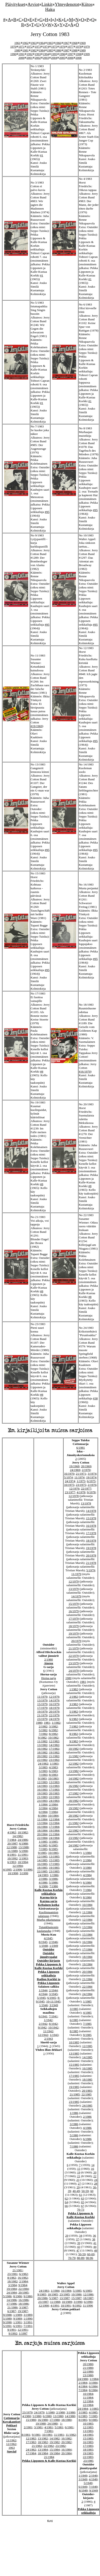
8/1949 (83, 2490)
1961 (17, 43)
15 (78, 2168)
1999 (87, 54)
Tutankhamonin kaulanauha (48, 1929)
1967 (66, 43)
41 (94, 2243)
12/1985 (42, 1856)
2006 (70, 57)
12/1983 (42, 1782)
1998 (79, 54)
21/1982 (54, 1756)
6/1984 (43, 1812)
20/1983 (54, 1793)
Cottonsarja (12, 2418)
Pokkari (11, 2425)
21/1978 (91, 1563)
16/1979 (54, 1704)
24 (95, 2180)
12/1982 (54, 1741)
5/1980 (36, 2416)
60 (91, 2191)
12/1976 (74, 1488)
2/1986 (43, 1878)
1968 (75, 43)
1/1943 (54, 2035)
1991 (21, 54)
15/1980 (31, 2420)
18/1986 (23, 2303)
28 (95, 2183)
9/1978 (91, 1492)
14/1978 (91, 1511)
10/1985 (53, 1852)
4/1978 (81, 1492)
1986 (58, 50)
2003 (46, 57)
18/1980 (66, 2420)
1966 (58, 43)
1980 (17, 50)
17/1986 (12, 2303)
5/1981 (59, 2427)
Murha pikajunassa (48, 1919)
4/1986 (43, 1882)
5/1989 (7, 2318)
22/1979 (54, 1715)
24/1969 (75, 1470)
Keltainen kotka (48, 1905)
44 (94, 2246)
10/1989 (67, 2302)
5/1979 (90, 1570)
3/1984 (43, 1808)
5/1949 (88, 2483)
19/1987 (22, 2311)
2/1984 (53, 1804)
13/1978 (86, 1503)
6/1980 (47, 2416)
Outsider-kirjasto (48, 1960)
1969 (83, 43)
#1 (41, 155)
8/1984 (42, 1815)
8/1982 (53, 1734)
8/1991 (11, 1854)
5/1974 (68, 1477)
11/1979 (42, 1696)
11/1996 (88, 2305)
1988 (75, 50)
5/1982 (43, 1730)
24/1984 (54, 1838)
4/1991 (54, 2305)
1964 (42, 43)
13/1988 (23, 1847)
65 (82, 2202)
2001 (30, 57)
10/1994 (22, 1862)
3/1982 (53, 1726)
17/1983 (54, 1789)
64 (66, 2202)
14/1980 (70, 2416)
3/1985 (53, 1841)
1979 (87, 46)
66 (66, 2206)
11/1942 (48, 2031)
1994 (46, 54)
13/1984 (42, 1823)
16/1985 (42, 1864)
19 (78, 2172)
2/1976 (92, 1485)
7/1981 (48, 2431)
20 (94, 2172)
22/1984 (42, 1838)
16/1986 (23, 2300)
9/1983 (42, 1778)
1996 (62, 54)
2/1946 (53, 1942)
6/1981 (80, 1447)
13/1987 (64, 2298)
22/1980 (88, 2371)
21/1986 (12, 2307)
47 (77, 2250)
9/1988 (7, 2315)
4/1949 (93, 2479)
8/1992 (76, 2305)
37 (77, 2239)
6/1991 (17, 2326)
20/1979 (54, 1711)
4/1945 (48, 1938)
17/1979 (42, 1708)
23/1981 (12, 2274)
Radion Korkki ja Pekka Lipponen (48, 1981)
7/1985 (43, 1849)
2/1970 (86, 1470)
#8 (41, 1071)
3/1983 (43, 1767)
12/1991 (22, 2329)
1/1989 (17, 2315)
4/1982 (11, 1832)
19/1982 (54, 1752)
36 (94, 2235)
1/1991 (17, 2322)
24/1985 (43, 1875)
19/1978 (91, 1548)
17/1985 (54, 1864)
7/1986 (53, 1886)
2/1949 (93, 2475)
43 (78, 2246)
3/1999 (24, 1873)
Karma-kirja (48, 1897)
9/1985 (42, 1852)
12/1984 (54, 1819)
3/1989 (28, 2315)
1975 (54, 46)
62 (66, 2198)
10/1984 (53, 1815)
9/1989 (17, 2318)
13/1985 (54, 1856)
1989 (83, 50)
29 (78, 2187)
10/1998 (13, 1873)
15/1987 (76, 2298)
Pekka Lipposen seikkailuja (48, 1973)
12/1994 (17, 1865)
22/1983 (54, 1797)
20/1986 (42, 2298)
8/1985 (53, 1849)
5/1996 (28, 1869)
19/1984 (54, 1830)
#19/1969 (36, 726)
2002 (38, 57)
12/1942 (43, 2035)
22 (94, 2176)
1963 (34, 43)
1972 (30, 46)
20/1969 (86, 1466)
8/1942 (53, 2023)
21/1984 (54, 1834)
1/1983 (54, 1763)
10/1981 (47, 2434)
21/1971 (81, 1473)
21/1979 (42, 1715)
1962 (26, 43)
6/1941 (43, 2016)
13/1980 (58, 2416)
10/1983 (53, 1778)
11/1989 (12, 1851)
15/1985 (54, 1860)
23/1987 (43, 2302)
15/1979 (42, 1704)
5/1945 (41, 1997)
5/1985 (77, 2290)
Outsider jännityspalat (48, 1955)
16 (92, 2168)
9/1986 (28, 2296)
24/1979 (54, 1719)
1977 (70, 46)
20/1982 (42, 1756)
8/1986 (17, 2296)
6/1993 (11, 1862)
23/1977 (70, 1492)
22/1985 (42, 1871)
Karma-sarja (48, 1901)
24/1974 (70, 1481)
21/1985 (75, 2094)
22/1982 (42, 1760)
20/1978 (91, 1555)
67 (82, 2206)
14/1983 (42, 1786)
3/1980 (70, 2412)
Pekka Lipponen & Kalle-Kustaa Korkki (48, 1966)
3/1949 (53, 2005)
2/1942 (43, 2023)
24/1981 (44, 2290)
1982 (34, 50)
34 (80, 2235)
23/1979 (42, 1719)
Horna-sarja (48, 1678)
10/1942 (53, 2027)
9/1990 (7, 2322)
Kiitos (86, 4)
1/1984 (43, 1804)
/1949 (83, 2486)
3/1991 (28, 2322)
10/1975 (69, 1485)
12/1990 (44, 2305)
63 (82, 2198)
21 (78, 2176)
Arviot (33, 4)
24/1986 (22, 1839)
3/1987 (23, 2307)
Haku (50, 9)
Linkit (46, 4)
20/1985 (87, 2090)
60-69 (90, 2254)
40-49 (76, 2191)
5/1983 (43, 1771)
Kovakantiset (12, 2421)
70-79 (71, 2258)
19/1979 (42, 1711)
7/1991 (28, 2326)
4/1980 (26, 2416)
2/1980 (48, 1659)
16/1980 (43, 2420)
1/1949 (53, 1945)
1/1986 (54, 1875)
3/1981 (38, 2427)
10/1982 (22, 1832)
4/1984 (53, 1808)
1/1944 (43, 1990)
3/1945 (53, 1994)
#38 (95, 1398)
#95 (47, 512)
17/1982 (54, 1748)
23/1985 (54, 1871)
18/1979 (54, 1708)
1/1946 (43, 2005)
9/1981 (36, 2434)
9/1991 (11, 2329)
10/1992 (12, 1858)
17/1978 (91, 1533)
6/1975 (91, 1481)
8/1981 (26, 2434)
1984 (42, 50)
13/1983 (54, 1782)
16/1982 (42, 1748)
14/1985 (42, 1860)
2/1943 (48, 2038)
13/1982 (42, 1745)
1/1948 (43, 1945)
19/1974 (91, 1477)
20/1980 (88, 2364)
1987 (66, 50)
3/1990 (78, 2302)
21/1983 (42, 1797)
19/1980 (41, 2423)
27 (79, 2183)
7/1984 (11, 1839)
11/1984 (42, 1819)
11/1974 (79, 1477)
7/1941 (53, 2016)
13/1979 (42, 1700)
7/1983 (43, 1774)
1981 (26, 50)
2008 (79, 57)
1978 (79, 46)
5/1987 (53, 2298)
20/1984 (42, 1834)
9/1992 (13, 2333)
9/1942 (42, 2027)
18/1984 (42, 1830)
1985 (50, 50)
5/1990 (23, 1851)
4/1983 (53, 1767)
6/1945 (51, 1997)
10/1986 (76, 2294)
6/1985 (53, 1845)
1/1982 (56, 1722)
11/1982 (42, 1741)
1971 (21, 46)
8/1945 (43, 1942)
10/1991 (66, 2305)
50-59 (85, 2191)
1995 (54, 54)
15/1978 (91, 1518)
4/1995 (7, 1869)
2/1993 (23, 1858)
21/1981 (17, 2270)
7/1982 (43, 1734)
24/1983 (54, 1800)
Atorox (48, 1663)
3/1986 (53, 1878)
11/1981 (59, 2434)
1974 (46, 46)
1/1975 (81, 1481)
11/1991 (23, 1854)
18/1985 (42, 1867)
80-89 (80, 2258)
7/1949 (93, 2486)
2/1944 (53, 1990)
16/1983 (42, 1789)
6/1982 (53, 1730)
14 (92, 2165)
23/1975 (81, 1485)
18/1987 (88, 2298)
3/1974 (92, 1473)
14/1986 (12, 2300)
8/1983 (53, 1774)
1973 (38, 46)
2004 (54, 57)
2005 (62, 57)
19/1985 (54, 1867)
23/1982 (54, 1760)
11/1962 (11, 2440)
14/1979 (54, 1700)
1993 (38, 54)
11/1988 (55, 2302)
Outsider (48, 1949)
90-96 (89, 2258)
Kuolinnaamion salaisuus (48, 1914)
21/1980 (88, 2367)
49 (95, 2250)
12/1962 (11, 2444)
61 (80, 2194)
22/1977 (86, 1488)
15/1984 (54, 1823)
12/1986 (88, 2294)
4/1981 (48, 2427)
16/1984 (42, 1826)
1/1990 (28, 2318)
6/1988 (23, 1843)
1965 (50, 43)
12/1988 (12, 1847)
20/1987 (12, 1843)
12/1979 (54, 1696)
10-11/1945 (53, 2001)
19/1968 (74, 1466)
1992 (30, 54)
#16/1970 (84, 1071)
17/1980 (54, 2420)
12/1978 (74, 1496)
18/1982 (42, 1752)
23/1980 (88, 2375)
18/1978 (91, 1540)
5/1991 (7, 2326)
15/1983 (54, 1786)
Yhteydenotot (67, 4)
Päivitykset (15, 4)
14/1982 (17, 1836)
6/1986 (43, 1886)
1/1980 (50, 2412)
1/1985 (43, 1841)
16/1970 (69, 1473)
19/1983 (42, 1793)
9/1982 (42, 1737)
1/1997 (23, 2333)
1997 (70, 54)
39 (78, 2243)
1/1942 (48, 2020)
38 (93, 2239)
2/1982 (43, 1726)
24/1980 (52, 2423)
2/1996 (17, 1869)
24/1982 (43, 1763)
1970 (13, 46)
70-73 (80, 2209)
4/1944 (43, 1994)
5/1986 (53, 1882)
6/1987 (11, 2311)
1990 (13, 54)
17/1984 (54, 1826)
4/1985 (43, 1845)
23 (77, 2180)
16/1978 (91, 1525)
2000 (21, 57)
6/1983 (53, 1771)
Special (11, 2451)
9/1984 (22, 2285)
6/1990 (88, 2302)
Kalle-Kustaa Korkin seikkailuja (48, 1891)
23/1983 (42, 1800)
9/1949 (93, 2490)
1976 (62, 46)
